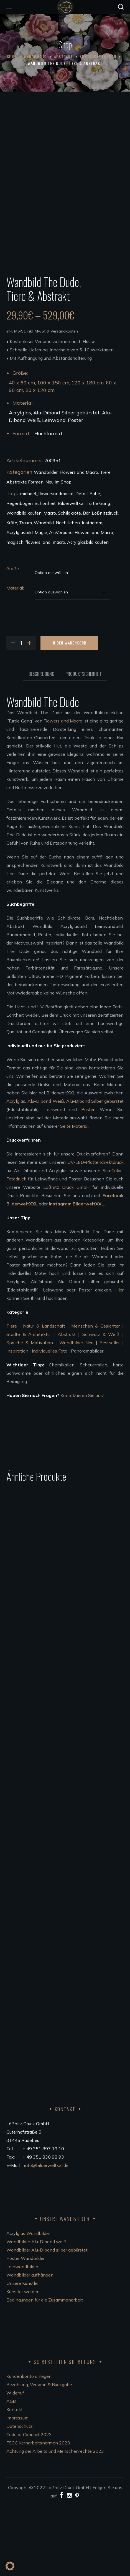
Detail (81, 564)
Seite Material (74, 1197)
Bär (86, 583)
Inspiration (17, 1421)
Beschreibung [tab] (41, 744)
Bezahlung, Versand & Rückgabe (39, 2455)
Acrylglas (15, 1172)
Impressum (17, 2488)
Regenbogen (19, 574)
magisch (15, 613)
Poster (88, 1180)
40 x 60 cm (22, 453)
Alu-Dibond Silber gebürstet (95, 1172)
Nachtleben (68, 593)
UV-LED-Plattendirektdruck (95, 1233)
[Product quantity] (21, 714)
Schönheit (45, 574)
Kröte (11, 593)
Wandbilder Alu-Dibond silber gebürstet (47, 2320)
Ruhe (95, 564)
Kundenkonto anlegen (29, 2446)
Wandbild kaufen (24, 583)
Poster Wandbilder (25, 2328)
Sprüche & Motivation (29, 1413)
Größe (12, 639)
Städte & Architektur (28, 1405)
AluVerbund (61, 603)
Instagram (92, 593)
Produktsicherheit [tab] (83, 744)
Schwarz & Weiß (101, 1405)
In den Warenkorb (69, 713)
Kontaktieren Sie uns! (82, 1466)
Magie (41, 603)
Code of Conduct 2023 (29, 2505)
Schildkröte (69, 583)
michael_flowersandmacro (46, 564)
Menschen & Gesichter (95, 1396)
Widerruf (15, 2463)
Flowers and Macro (79, 543)
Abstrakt (63, 56)
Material (14, 658)
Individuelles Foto (49, 1421)
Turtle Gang (98, 574)
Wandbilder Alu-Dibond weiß (36, 2312)
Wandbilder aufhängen (29, 2345)
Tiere (105, 543)
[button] (121, 7)
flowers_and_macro (45, 613)
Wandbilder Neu (76, 1413)
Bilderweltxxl (71, 574)
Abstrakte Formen (98, 56)
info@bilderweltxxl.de (47, 2235)
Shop (12, 56)
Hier (119, 1360)
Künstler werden (23, 2362)
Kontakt (14, 2480)
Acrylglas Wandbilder (28, 2303)
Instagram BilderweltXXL (76, 1274)
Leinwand (54, 1180)
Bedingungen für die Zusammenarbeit (44, 2370)
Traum (25, 593)
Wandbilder (35, 56)
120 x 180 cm (88, 453)
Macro (50, 583)
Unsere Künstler (22, 2353)
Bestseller (110, 1413)
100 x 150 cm (53, 453)
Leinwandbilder (22, 2337)
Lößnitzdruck (105, 583)
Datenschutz (19, 2496)
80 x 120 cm (40, 461)
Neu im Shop (58, 552)
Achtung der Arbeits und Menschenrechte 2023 (55, 2521)
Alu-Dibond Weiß (45, 1172)
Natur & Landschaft (44, 1396)
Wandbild (44, 593)
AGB (11, 2471)
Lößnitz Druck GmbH (66, 1258)
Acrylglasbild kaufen (88, 613)
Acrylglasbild (19, 603)
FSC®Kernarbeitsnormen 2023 (38, 2513)
